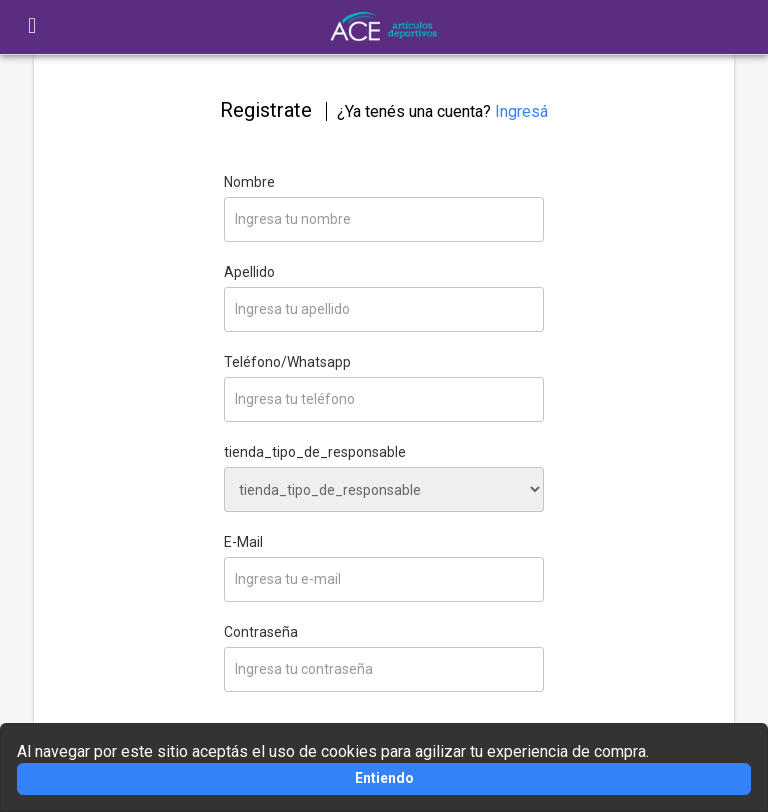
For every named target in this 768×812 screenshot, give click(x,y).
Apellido (249, 272)
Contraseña (261, 632)
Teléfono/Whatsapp (287, 362)
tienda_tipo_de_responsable (315, 452)
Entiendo (384, 778)
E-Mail (243, 542)
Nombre (249, 182)
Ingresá (521, 111)
